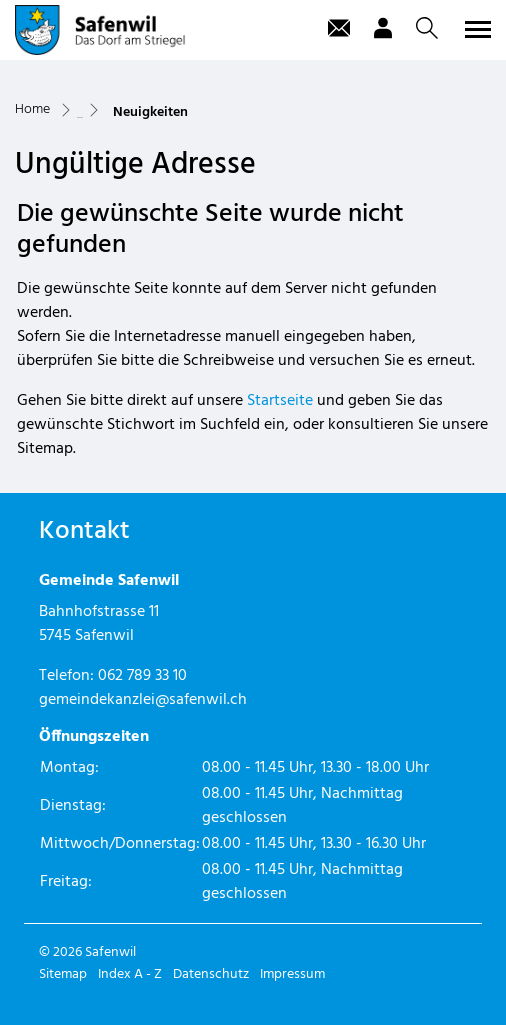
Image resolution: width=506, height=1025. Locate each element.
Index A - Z (130, 974)
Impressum (292, 974)
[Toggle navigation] (475, 29)
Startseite (280, 401)
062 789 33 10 (142, 676)
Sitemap (63, 974)
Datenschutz (211, 974)
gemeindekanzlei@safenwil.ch (143, 700)
